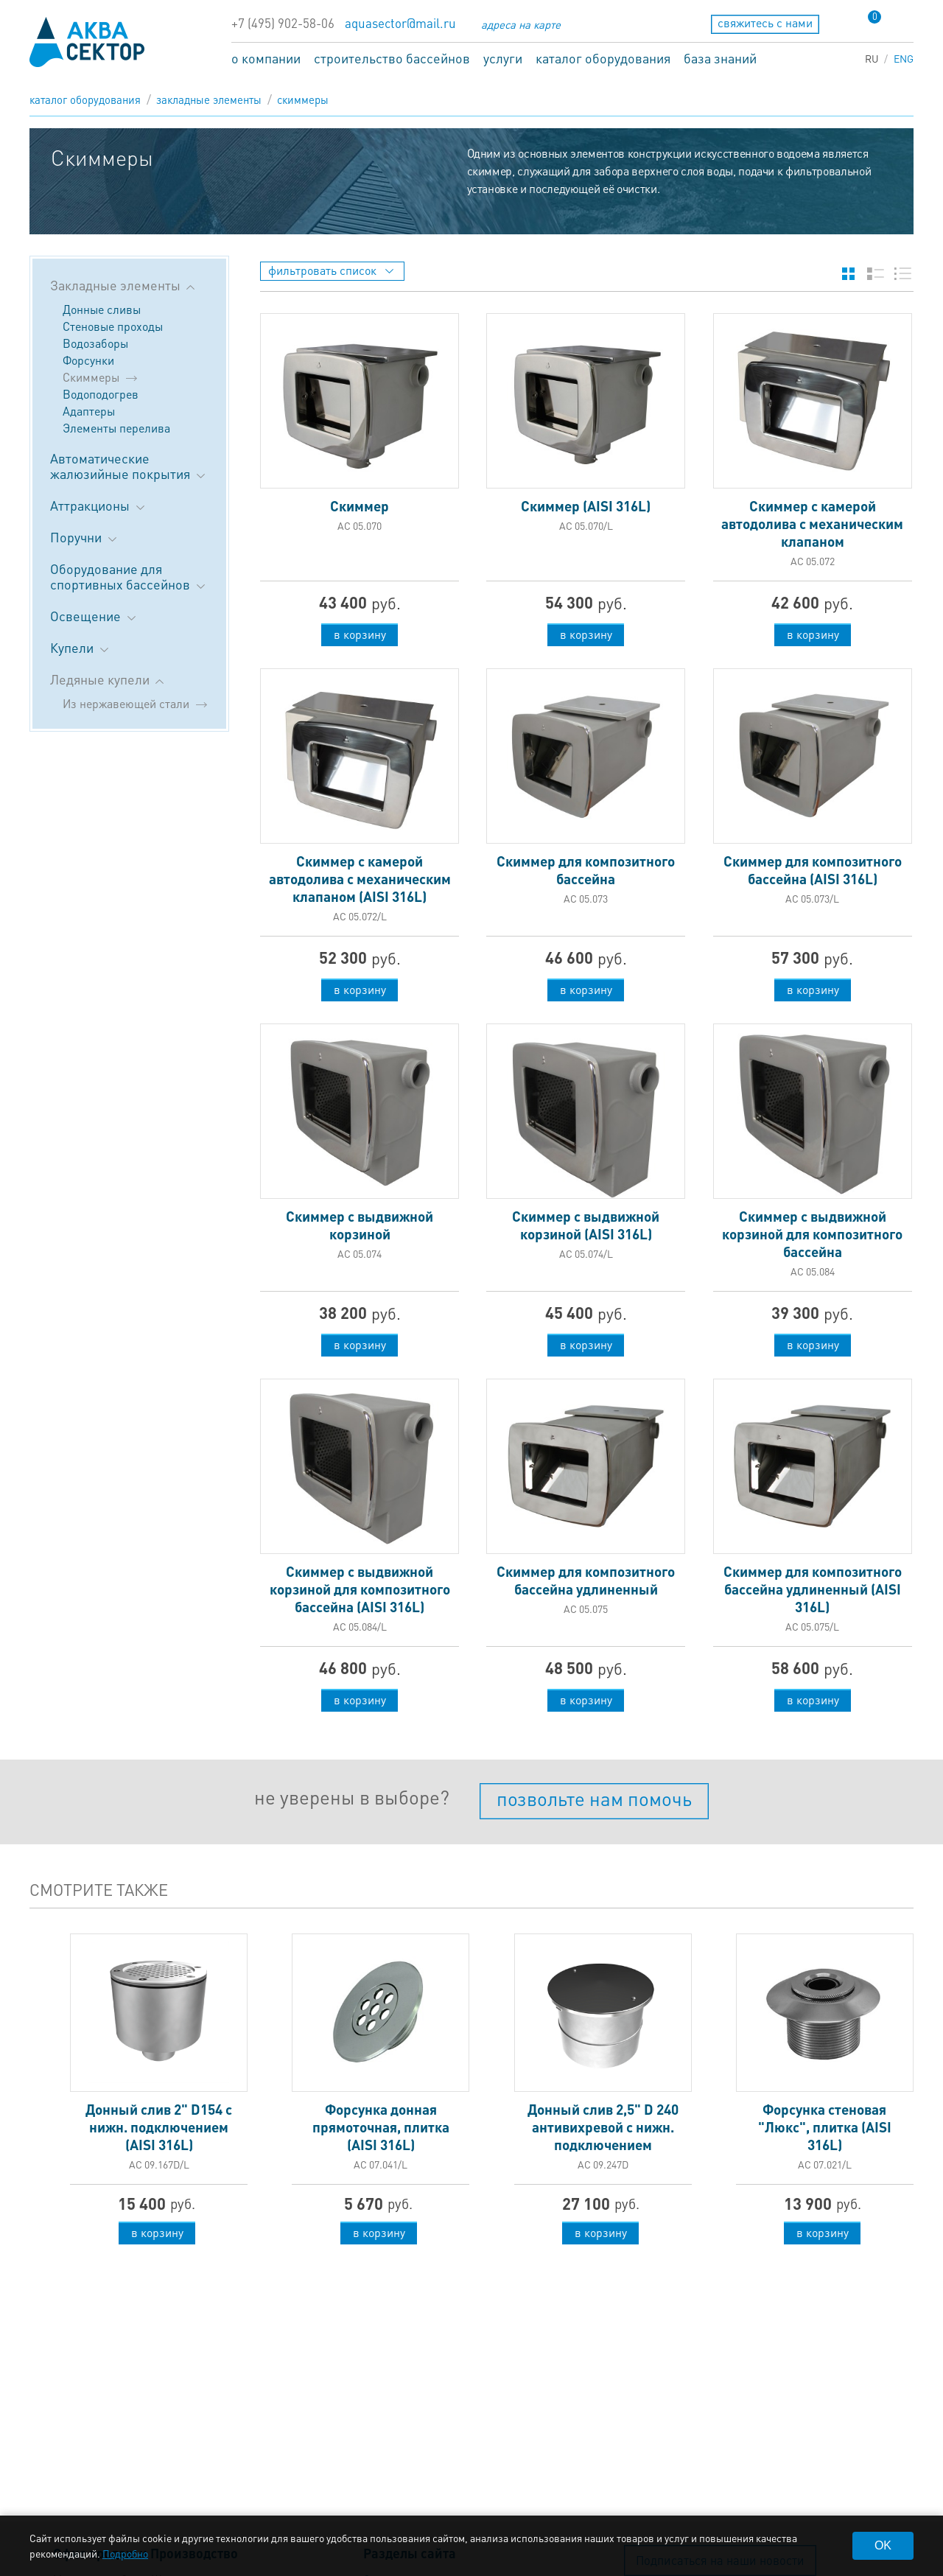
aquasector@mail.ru (400, 23)
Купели (80, 647)
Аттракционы (98, 505)
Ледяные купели (107, 679)
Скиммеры (303, 99)
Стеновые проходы (113, 326)
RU (872, 58)
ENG (904, 58)
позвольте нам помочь (594, 1798)
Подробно (125, 2553)
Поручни (84, 536)
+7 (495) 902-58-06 (282, 23)
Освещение (94, 615)
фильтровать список (330, 270)
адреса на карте (521, 24)
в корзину (360, 634)
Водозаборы (95, 343)
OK (882, 2545)
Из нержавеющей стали (126, 703)
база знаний (720, 57)
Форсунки (88, 360)
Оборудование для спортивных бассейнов (129, 576)
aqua (86, 42)
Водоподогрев (101, 394)
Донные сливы (102, 309)
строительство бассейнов (392, 57)
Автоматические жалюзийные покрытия (129, 465)
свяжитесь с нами (765, 22)
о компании (266, 57)
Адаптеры (89, 411)
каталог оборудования (603, 57)
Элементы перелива (116, 427)
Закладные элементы (209, 99)
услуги (502, 57)
